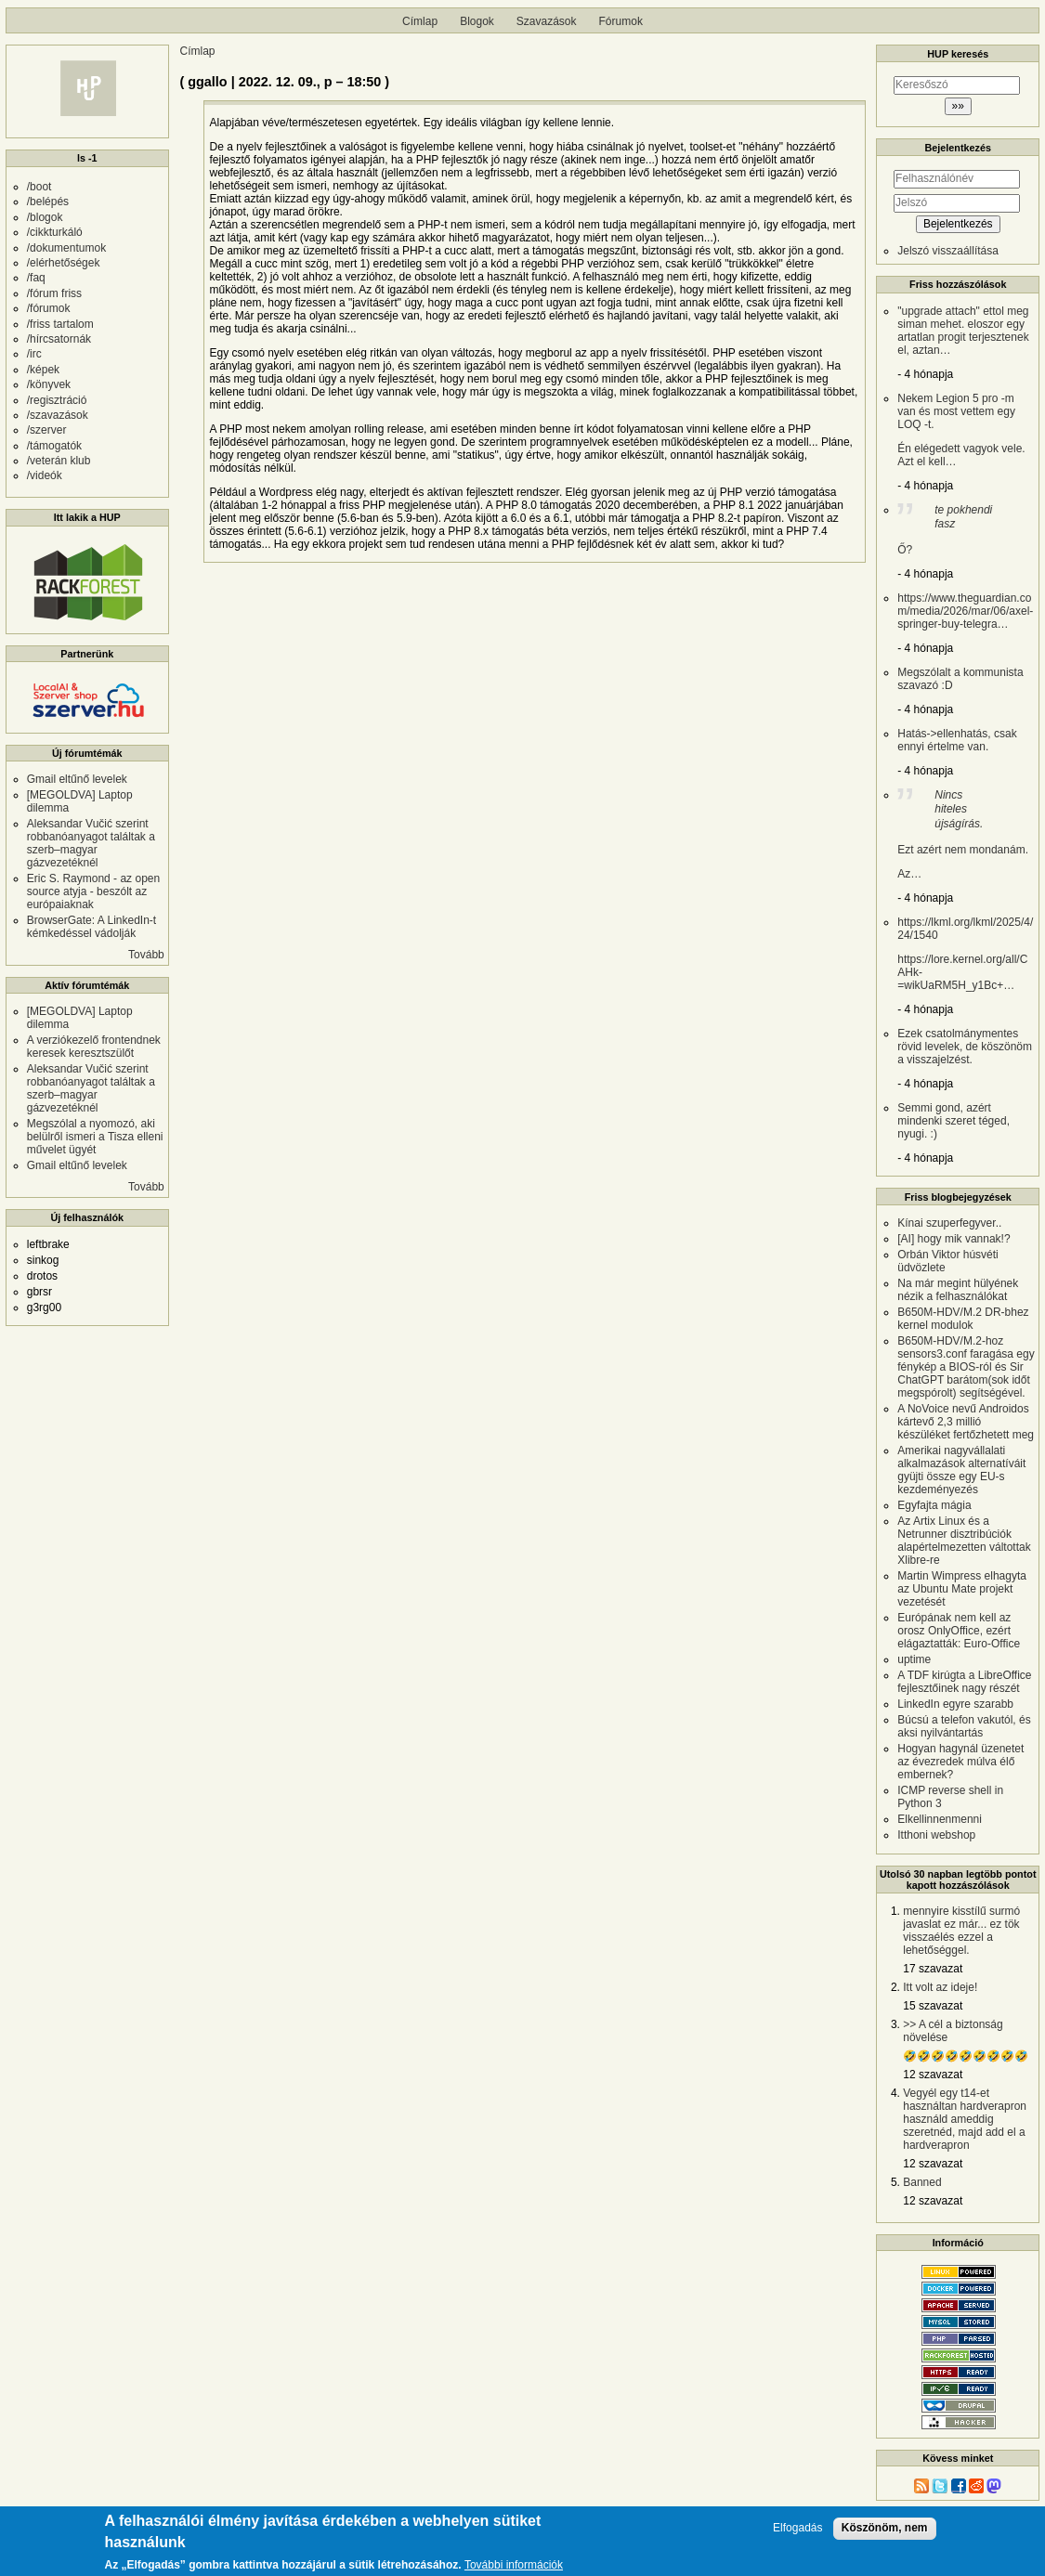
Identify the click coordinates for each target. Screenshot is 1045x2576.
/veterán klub (59, 460)
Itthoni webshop (936, 1834)
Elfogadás (797, 2528)
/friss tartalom (60, 324)
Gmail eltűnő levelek (77, 779)
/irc (34, 353)
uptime (914, 1659)
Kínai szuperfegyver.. (949, 1222)
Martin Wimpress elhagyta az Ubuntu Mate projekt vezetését (961, 1588)
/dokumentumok (66, 247)
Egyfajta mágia (934, 1505)
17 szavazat (932, 1968)
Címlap (420, 21)
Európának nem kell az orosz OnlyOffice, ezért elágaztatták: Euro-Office (958, 1630)
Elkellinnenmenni (939, 1819)
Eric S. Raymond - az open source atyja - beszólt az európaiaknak (93, 891)
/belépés (48, 201)
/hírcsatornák (59, 338)
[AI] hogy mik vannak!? (953, 1238)
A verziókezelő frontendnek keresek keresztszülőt (94, 1047)
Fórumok (621, 21)
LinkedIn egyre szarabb (955, 1704)
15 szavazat (932, 2005)
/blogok (45, 217)
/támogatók (54, 445)
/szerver (47, 429)
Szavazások (546, 21)
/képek (43, 369)
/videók (44, 475)
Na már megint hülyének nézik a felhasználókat (957, 1290)
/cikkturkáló (55, 232)
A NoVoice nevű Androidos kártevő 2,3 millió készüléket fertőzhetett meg (965, 1421)
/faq (36, 277)
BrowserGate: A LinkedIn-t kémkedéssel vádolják (91, 927)
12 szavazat (932, 2074)
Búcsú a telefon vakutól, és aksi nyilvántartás (963, 1726)
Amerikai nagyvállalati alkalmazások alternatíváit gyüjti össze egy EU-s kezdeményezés (961, 1470)
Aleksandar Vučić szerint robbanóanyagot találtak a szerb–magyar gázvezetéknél (91, 843)
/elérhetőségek (63, 262)
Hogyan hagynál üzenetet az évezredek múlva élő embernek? (960, 1761)
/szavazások (57, 415)
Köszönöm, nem (885, 2527)
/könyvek (49, 384)
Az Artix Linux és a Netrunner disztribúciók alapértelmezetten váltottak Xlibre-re (963, 1541)
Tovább (146, 954)
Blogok (477, 21)
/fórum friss (54, 293)
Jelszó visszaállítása (948, 250)
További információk (513, 2565)
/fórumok (49, 308)
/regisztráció (57, 400)
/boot (39, 186)
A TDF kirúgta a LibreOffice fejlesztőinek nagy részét (964, 1682)
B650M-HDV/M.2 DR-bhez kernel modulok (962, 1319)
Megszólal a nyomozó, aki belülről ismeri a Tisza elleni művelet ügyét (95, 1136)
